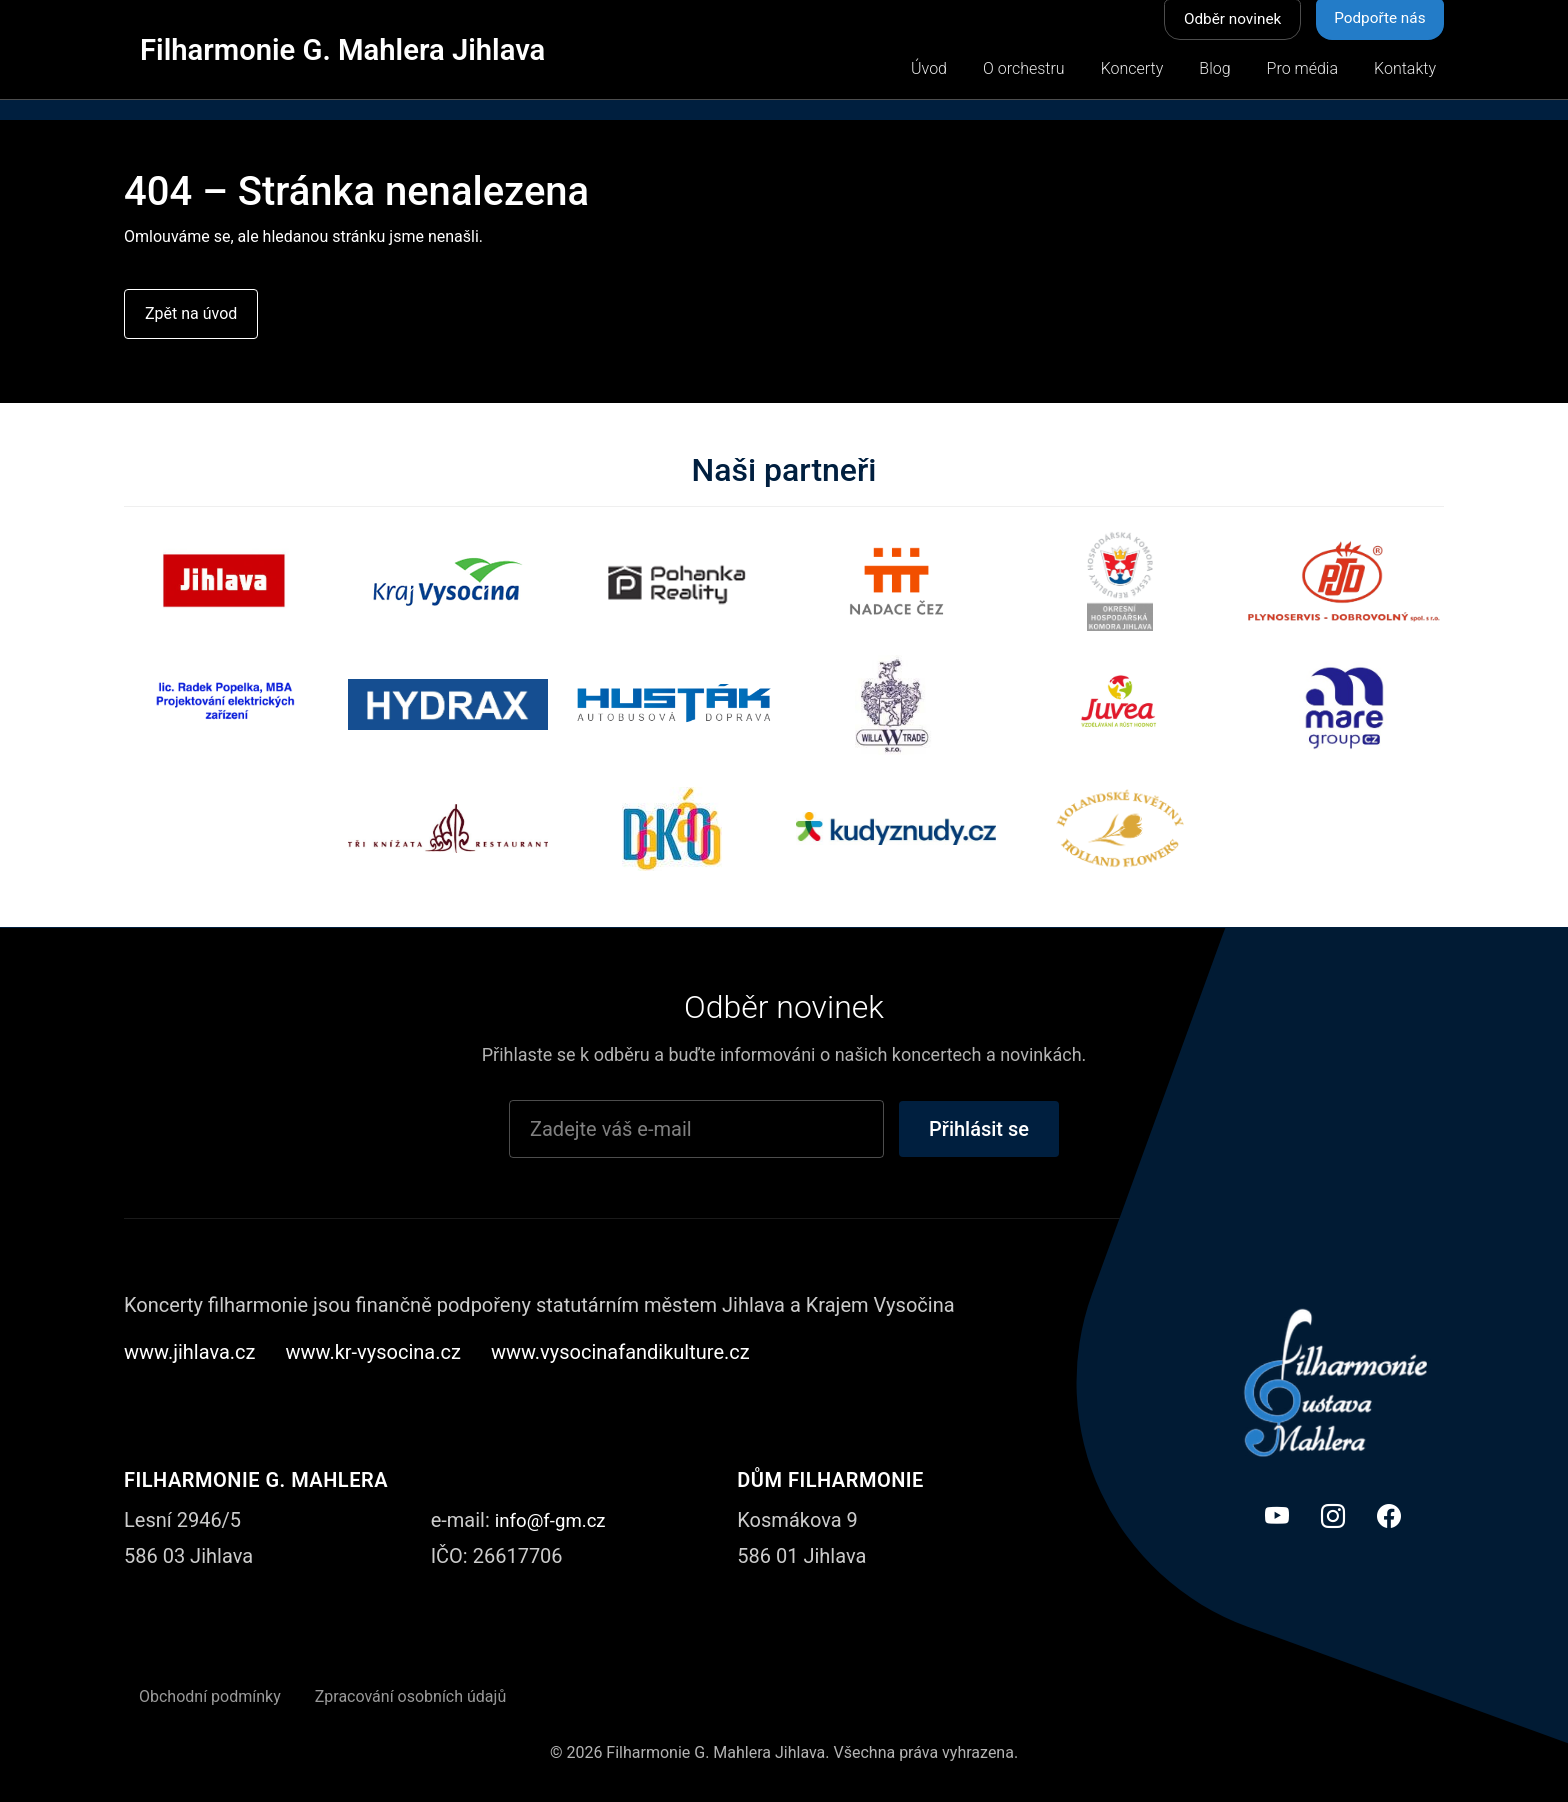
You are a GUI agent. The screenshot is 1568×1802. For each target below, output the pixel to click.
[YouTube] (1277, 1518)
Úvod (929, 69)
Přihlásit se (979, 1130)
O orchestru (1024, 69)
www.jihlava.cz (190, 1353)
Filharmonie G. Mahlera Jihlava (362, 49)
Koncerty (1132, 69)
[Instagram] (1333, 1518)
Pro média (1302, 69)
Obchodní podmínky (210, 1697)
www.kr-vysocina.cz (373, 1353)
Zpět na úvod (191, 314)
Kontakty (1405, 69)
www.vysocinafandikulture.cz (620, 1353)
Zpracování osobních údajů (411, 1697)
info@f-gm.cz (554, 1521)
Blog (1214, 69)
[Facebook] (1389, 1518)
